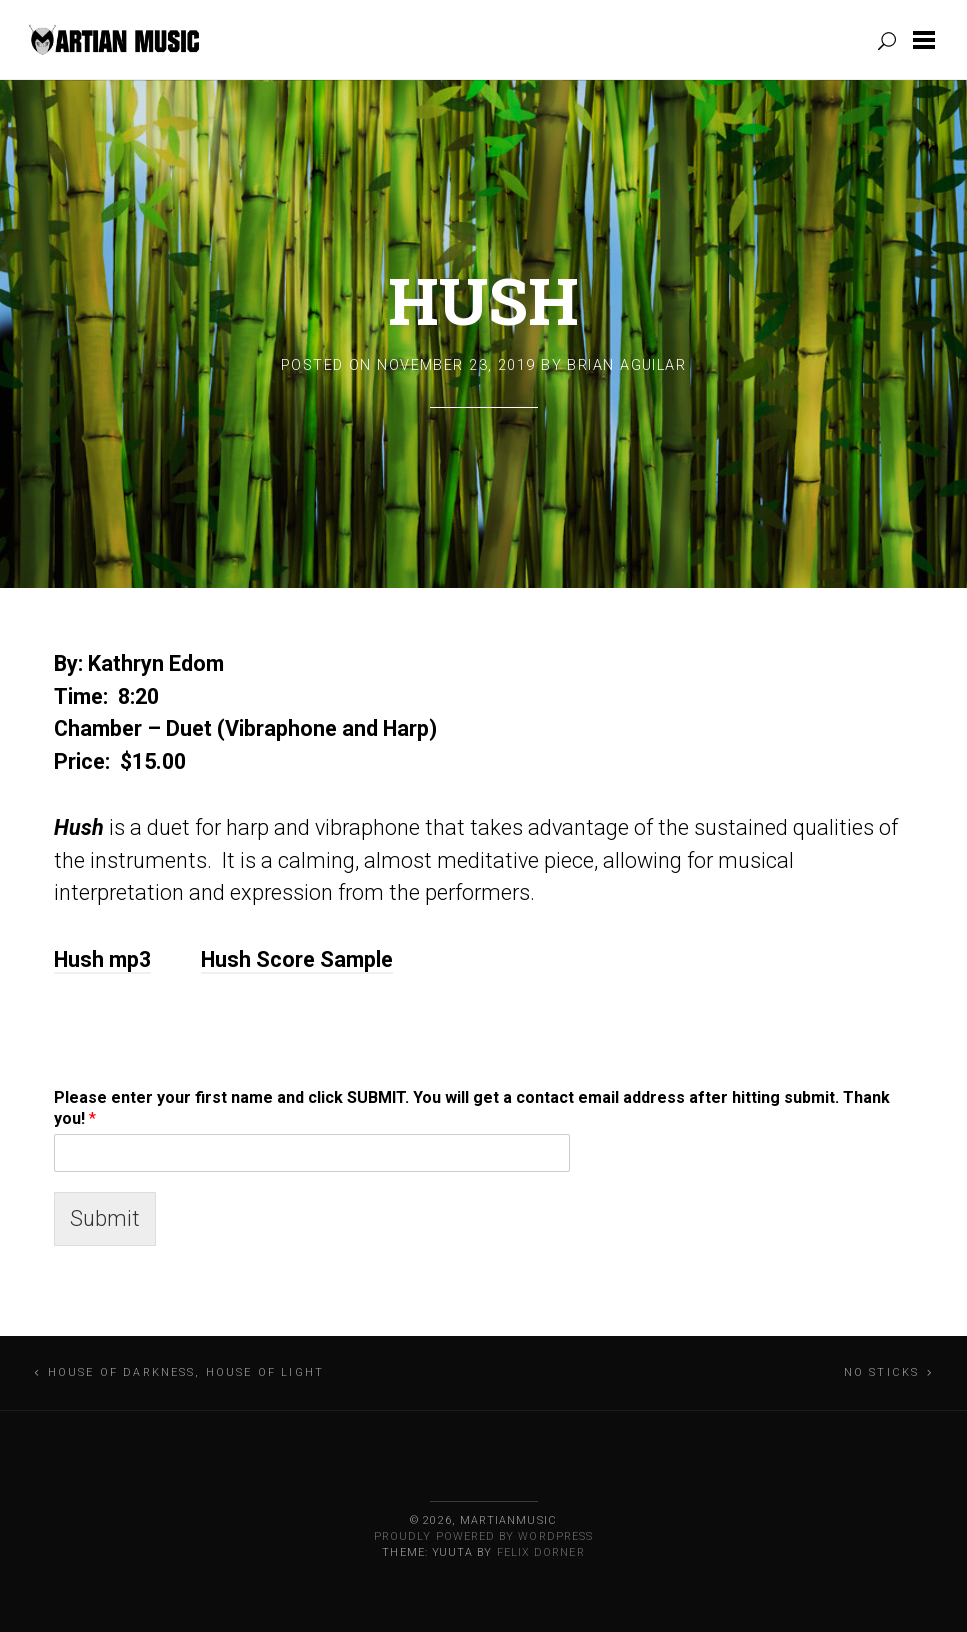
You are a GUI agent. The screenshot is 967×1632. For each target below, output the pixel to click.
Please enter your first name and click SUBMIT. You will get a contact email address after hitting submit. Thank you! (472, 1108)
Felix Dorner (541, 1552)
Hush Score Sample (297, 959)
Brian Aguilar (626, 365)
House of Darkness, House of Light (186, 1372)
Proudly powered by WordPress (483, 1536)
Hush (483, 300)
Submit (105, 1218)
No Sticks (881, 1372)
